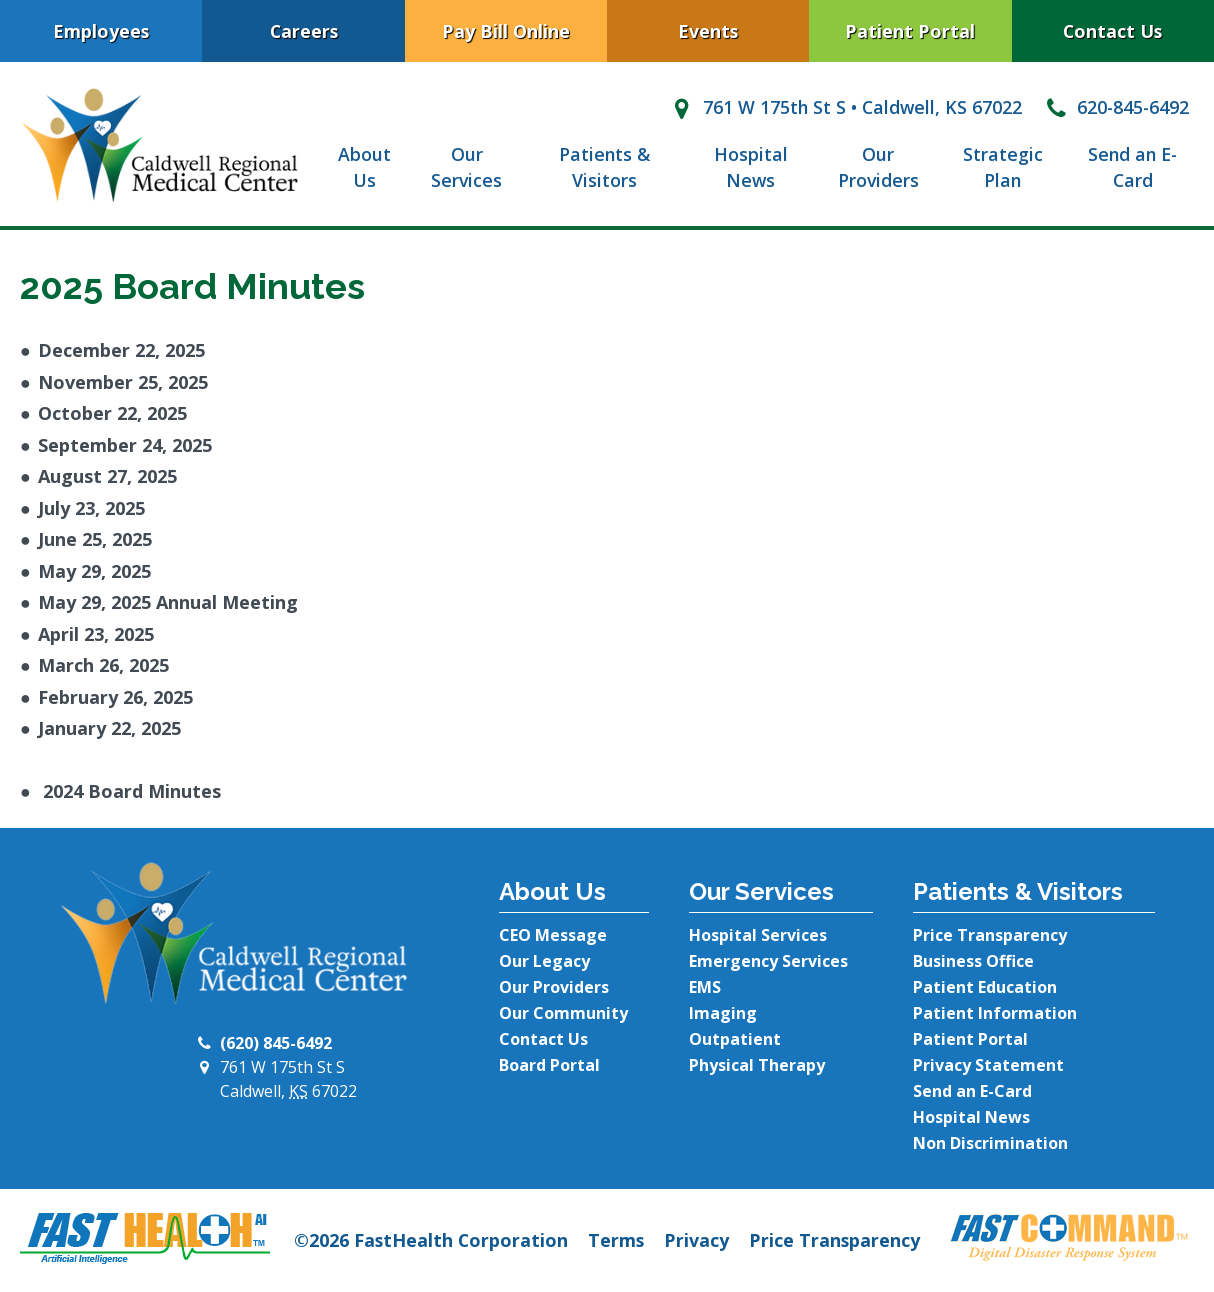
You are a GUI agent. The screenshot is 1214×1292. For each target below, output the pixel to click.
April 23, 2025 (96, 634)
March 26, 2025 (103, 665)
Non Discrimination (990, 1143)
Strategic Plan (1003, 167)
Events (708, 31)
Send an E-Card (1132, 167)
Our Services (466, 167)
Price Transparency (990, 935)
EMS (705, 987)
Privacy (696, 1240)
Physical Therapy (757, 1065)
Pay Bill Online (506, 31)
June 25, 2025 (95, 539)
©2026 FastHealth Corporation (431, 1240)
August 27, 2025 (107, 476)
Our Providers (878, 167)
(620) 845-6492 (276, 1043)
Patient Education (985, 987)
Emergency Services (768, 961)
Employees (101, 31)
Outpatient (735, 1039)
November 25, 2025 (123, 382)
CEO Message (553, 935)
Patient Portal (910, 31)
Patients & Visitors (604, 167)
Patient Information (995, 1013)
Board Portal (549, 1065)
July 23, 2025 (91, 508)
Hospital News (751, 167)
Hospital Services (758, 935)
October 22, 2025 (112, 413)
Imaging (723, 1013)
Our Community (563, 1013)
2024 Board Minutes (129, 791)
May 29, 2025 (94, 571)
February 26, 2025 (115, 697)
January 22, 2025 (109, 728)
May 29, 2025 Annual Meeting (168, 602)
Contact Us (1112, 31)
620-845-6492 (1115, 107)
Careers (304, 31)
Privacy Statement (988, 1065)
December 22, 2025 (121, 350)
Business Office (973, 961)
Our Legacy (544, 961)
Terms (616, 1240)
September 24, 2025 (125, 445)
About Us (364, 167)
